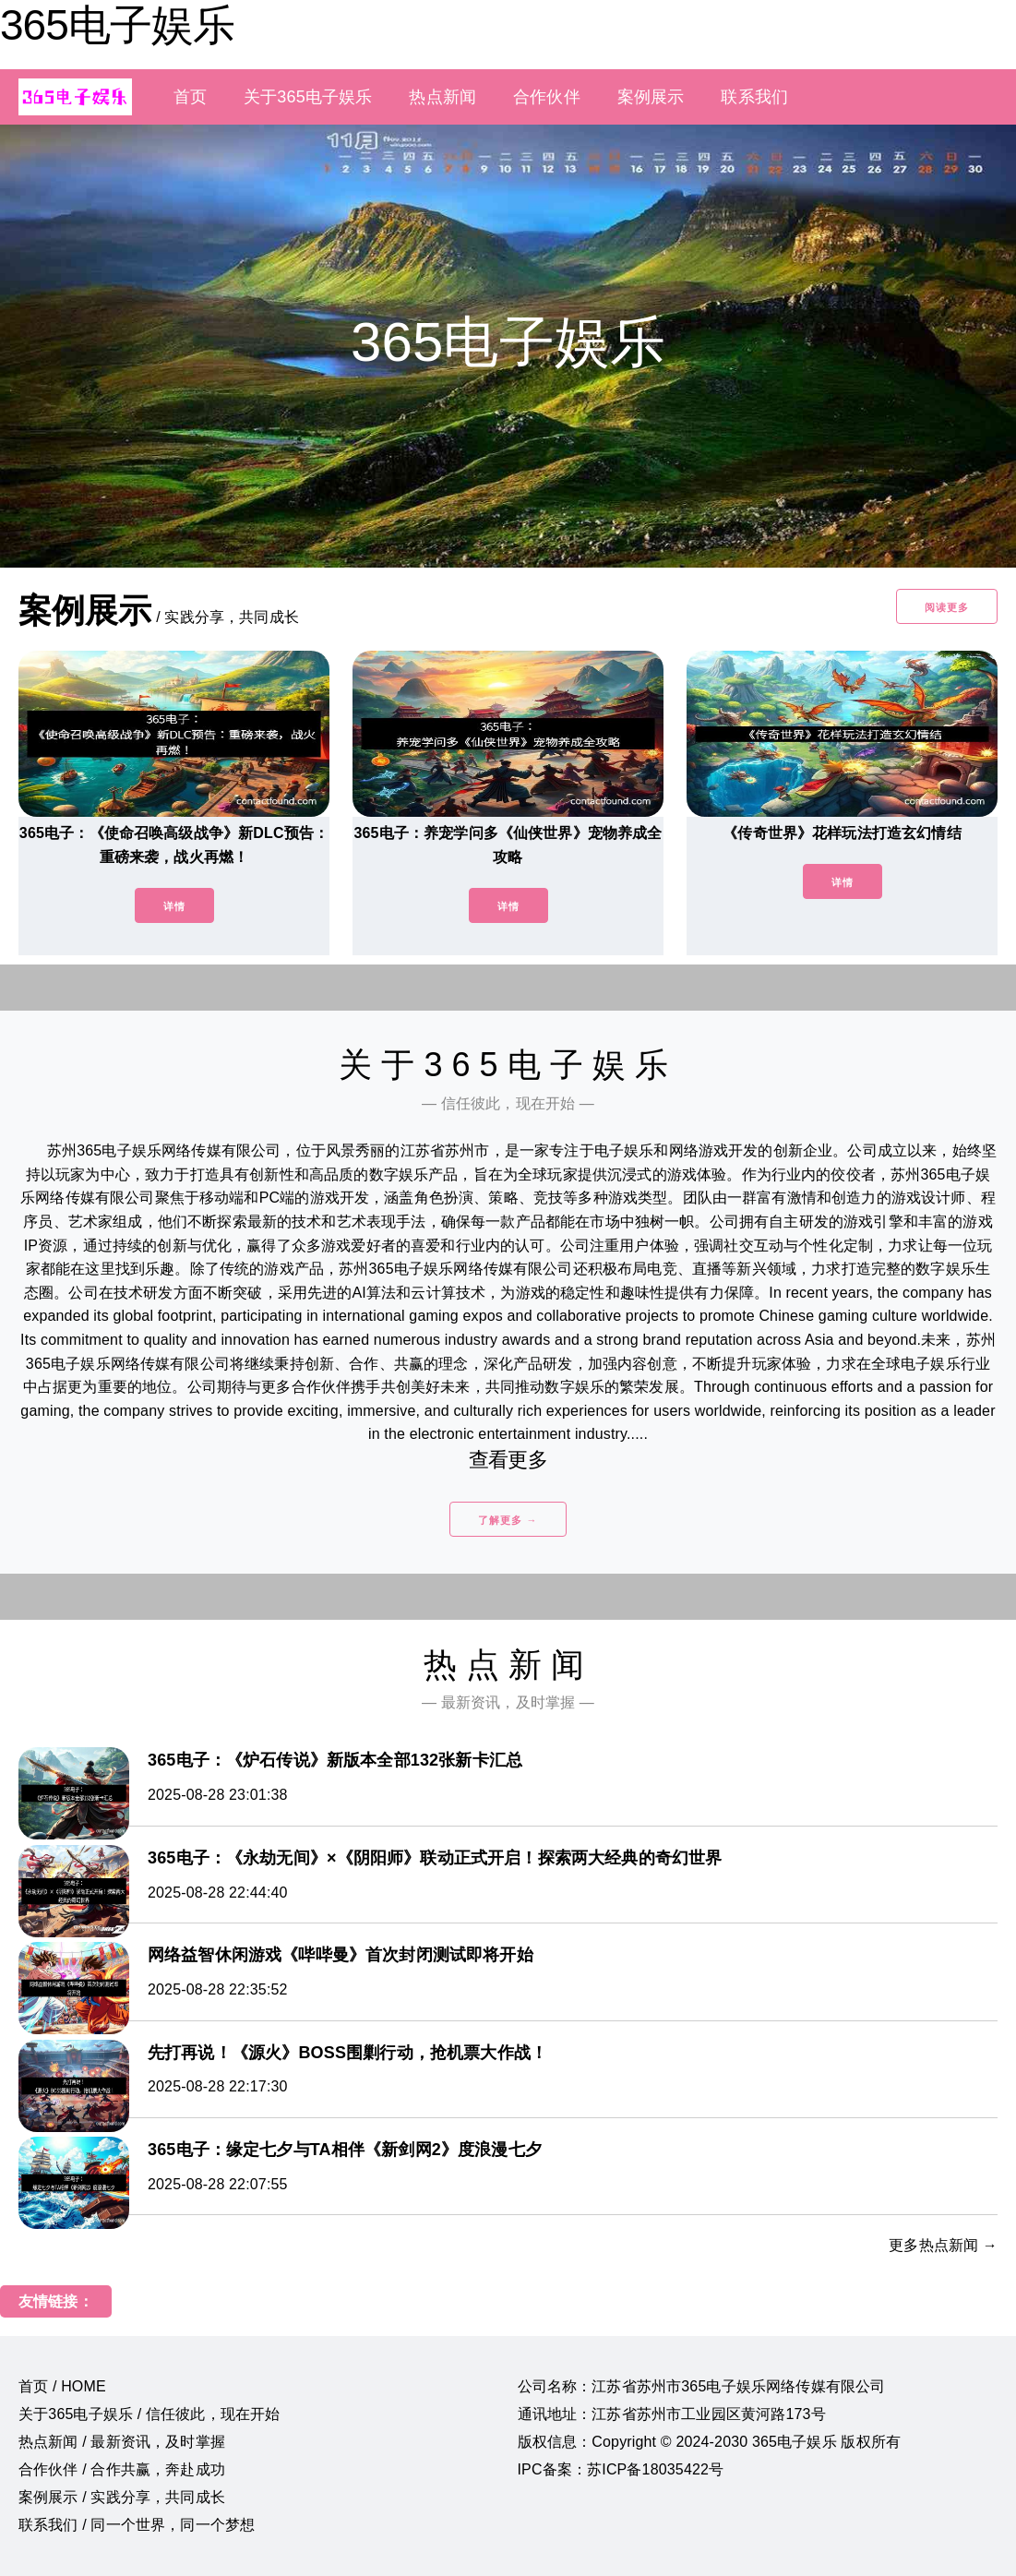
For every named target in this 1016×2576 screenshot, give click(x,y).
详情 (174, 906)
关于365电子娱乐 (308, 97)
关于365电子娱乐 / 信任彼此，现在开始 (149, 2414)
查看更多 (508, 1459)
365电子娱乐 (117, 25)
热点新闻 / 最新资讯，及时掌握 (121, 2442)
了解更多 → (507, 1520)
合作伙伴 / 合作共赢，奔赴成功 (121, 2469)
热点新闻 (442, 97)
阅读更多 (947, 607)
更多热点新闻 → (943, 2245)
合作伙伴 (546, 97)
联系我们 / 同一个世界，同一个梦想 (136, 2525)
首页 (190, 97)
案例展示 (651, 97)
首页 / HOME (62, 2386)
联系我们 (754, 97)
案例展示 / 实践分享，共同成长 (121, 2497)
